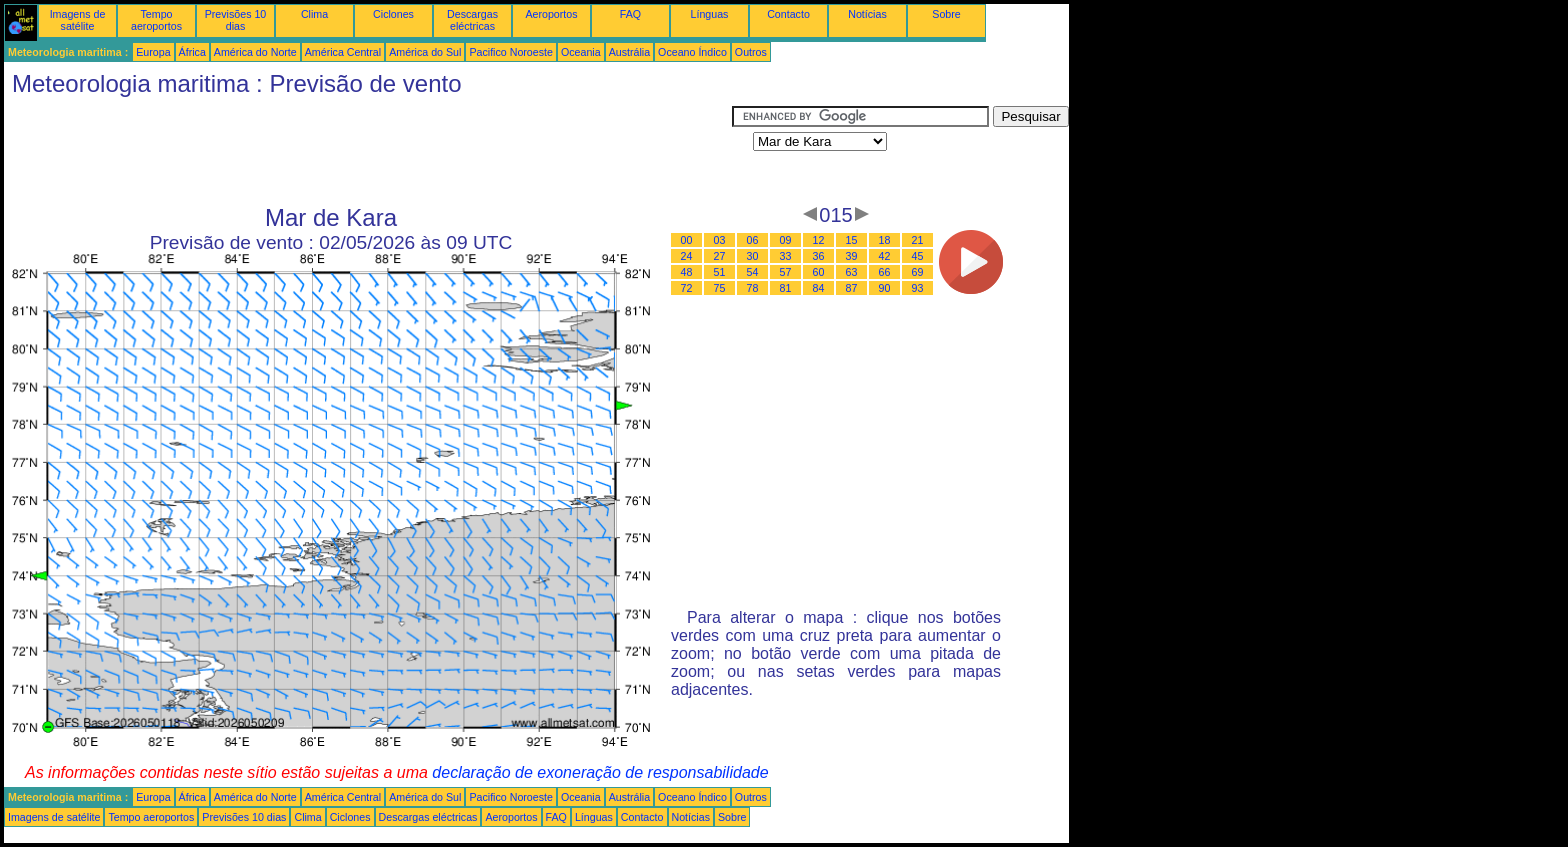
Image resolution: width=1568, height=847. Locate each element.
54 (753, 272)
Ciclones (393, 14)
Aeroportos (551, 14)
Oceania (581, 52)
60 (819, 272)
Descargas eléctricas (472, 20)
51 (720, 272)
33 (786, 256)
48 (687, 272)
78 (753, 288)
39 (852, 256)
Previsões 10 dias (236, 20)
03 (720, 240)
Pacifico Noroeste (511, 52)
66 (885, 272)
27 (720, 256)
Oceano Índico (692, 52)
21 (918, 240)
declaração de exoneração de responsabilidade (600, 772)
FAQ (630, 14)
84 (819, 288)
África (192, 52)
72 (687, 288)
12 (819, 240)
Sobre (946, 14)
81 (786, 288)
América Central (343, 52)
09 (786, 240)
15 (852, 240)
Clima (314, 14)
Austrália (629, 52)
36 (819, 256)
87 (852, 288)
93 (918, 288)
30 (753, 256)
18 (885, 240)
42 (885, 256)
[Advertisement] (368, 151)
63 (852, 272)
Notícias (867, 14)
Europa (153, 52)
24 (687, 256)
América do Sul (425, 52)
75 (720, 288)
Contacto (788, 14)
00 (687, 240)
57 (786, 272)
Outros (751, 52)
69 (918, 272)
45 (918, 256)
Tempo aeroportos (156, 20)
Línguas (710, 14)
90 (885, 288)
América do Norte (255, 52)
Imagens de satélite (78, 20)
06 (753, 240)
